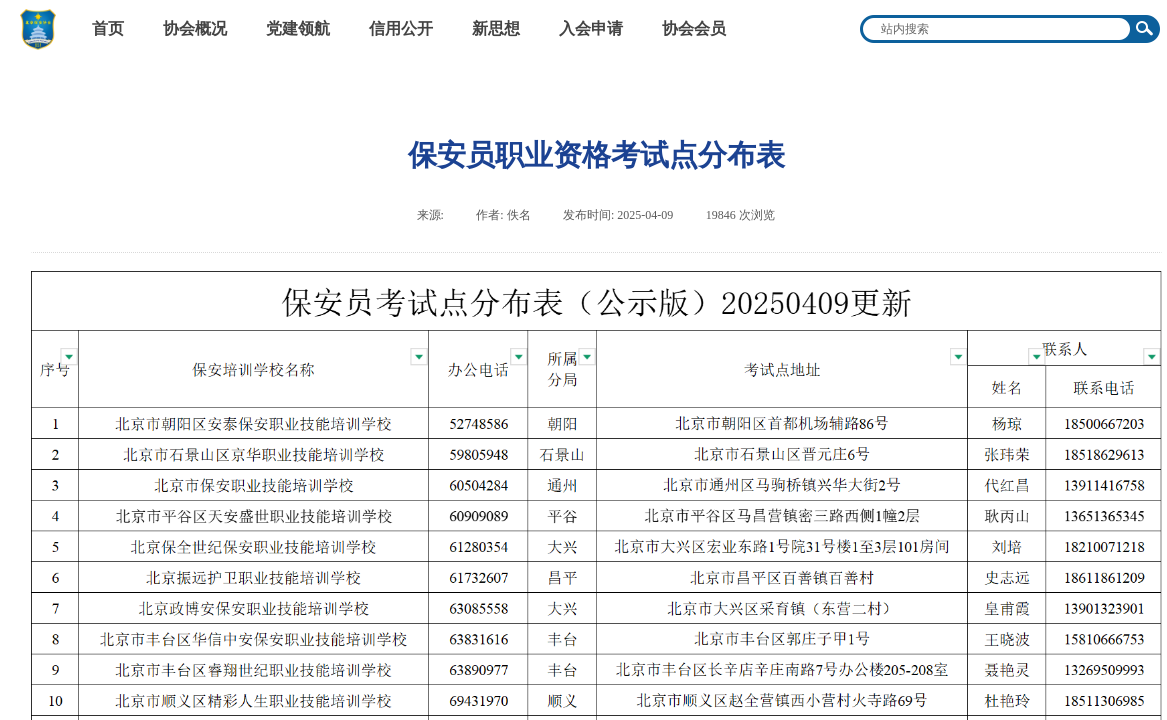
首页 (108, 28)
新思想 (496, 28)
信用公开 (401, 28)
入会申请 (591, 28)
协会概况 (195, 28)
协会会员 (694, 28)
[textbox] (997, 29)
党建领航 (298, 28)
